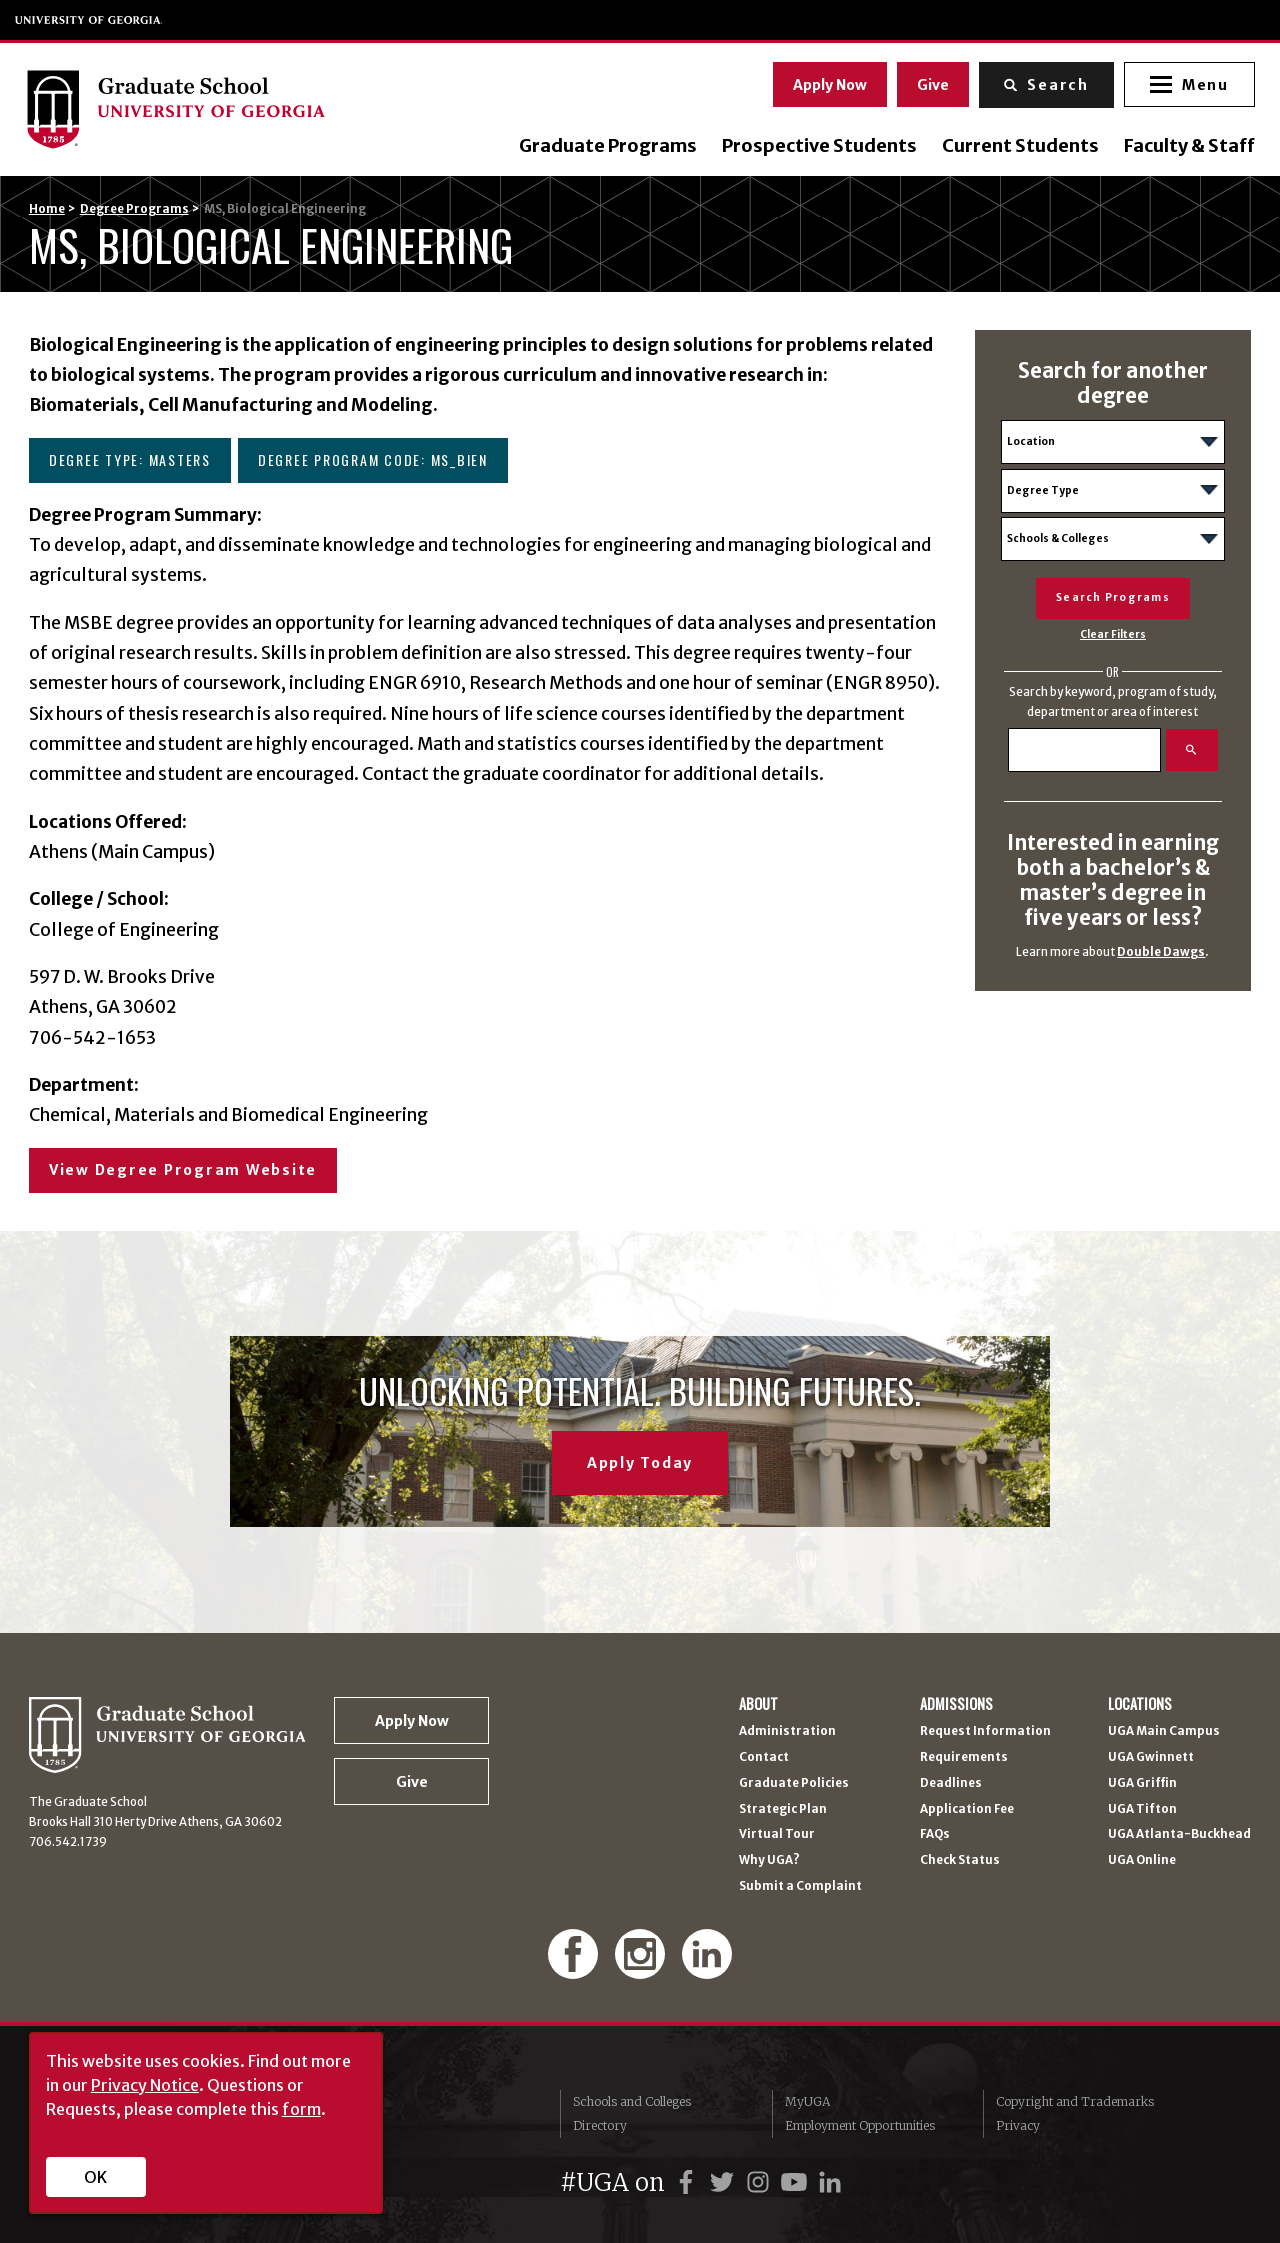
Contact (764, 1758)
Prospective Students (815, 146)
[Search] (1084, 750)
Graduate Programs (604, 146)
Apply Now (827, 83)
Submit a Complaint (800, 1887)
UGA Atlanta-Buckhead (1179, 1835)
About (758, 1704)
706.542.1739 (68, 1842)
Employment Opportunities (860, 2125)
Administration (787, 1732)
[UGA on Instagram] (761, 2182)
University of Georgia (89, 20)
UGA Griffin (1142, 1784)
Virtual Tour (777, 1835)
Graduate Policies (794, 1784)
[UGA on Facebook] (689, 2182)
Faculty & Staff (1185, 146)
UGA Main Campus (1164, 1732)
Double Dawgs (1161, 952)
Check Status (960, 1861)
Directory (600, 2125)
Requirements (964, 1758)
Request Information (985, 1732)
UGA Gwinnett (1151, 1758)
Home (47, 209)
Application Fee (967, 1810)
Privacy (1018, 2125)
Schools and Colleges (632, 2101)
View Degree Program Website (183, 1170)
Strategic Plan (783, 1810)
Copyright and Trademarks (1075, 2101)
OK (95, 2177)
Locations (1140, 1704)
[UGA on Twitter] (725, 2182)
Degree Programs (134, 209)
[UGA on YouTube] (797, 2182)
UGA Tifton (1142, 1810)
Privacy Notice (145, 2085)
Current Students (1016, 146)
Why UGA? (769, 1861)
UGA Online (1142, 1861)
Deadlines (951, 1784)
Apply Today (640, 1463)
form (301, 2109)
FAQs (935, 1835)
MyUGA (807, 2101)
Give (930, 83)
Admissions (956, 1704)
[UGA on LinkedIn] (830, 2182)
